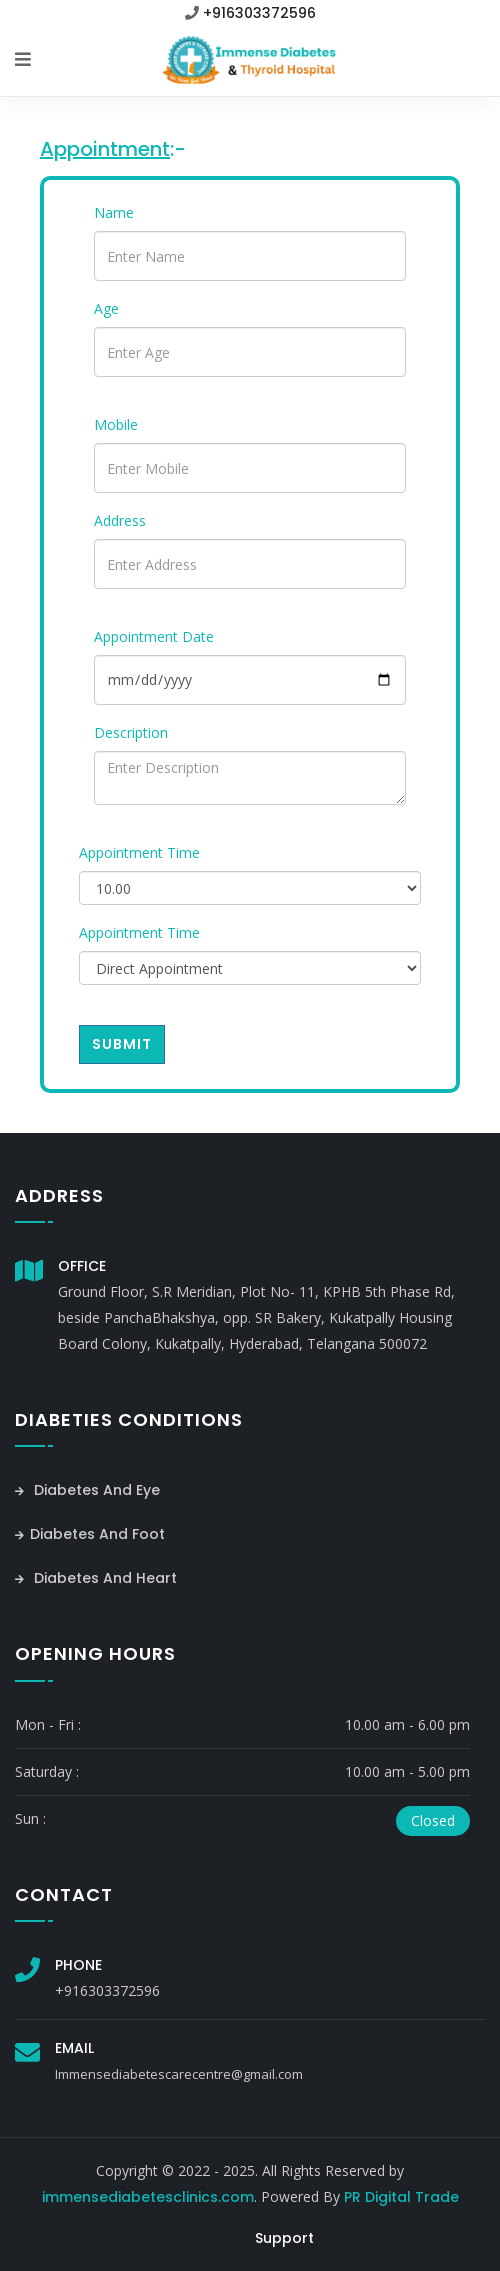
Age (106, 308)
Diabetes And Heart (96, 1578)
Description (131, 732)
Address (120, 520)
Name (114, 212)
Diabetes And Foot (90, 1534)
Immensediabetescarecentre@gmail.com (179, 2074)
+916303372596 (259, 13)
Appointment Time (139, 852)
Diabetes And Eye (87, 1490)
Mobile (116, 424)
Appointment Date (154, 636)
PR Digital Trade (401, 2197)
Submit (122, 1044)
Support (284, 2238)
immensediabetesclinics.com (148, 2197)
